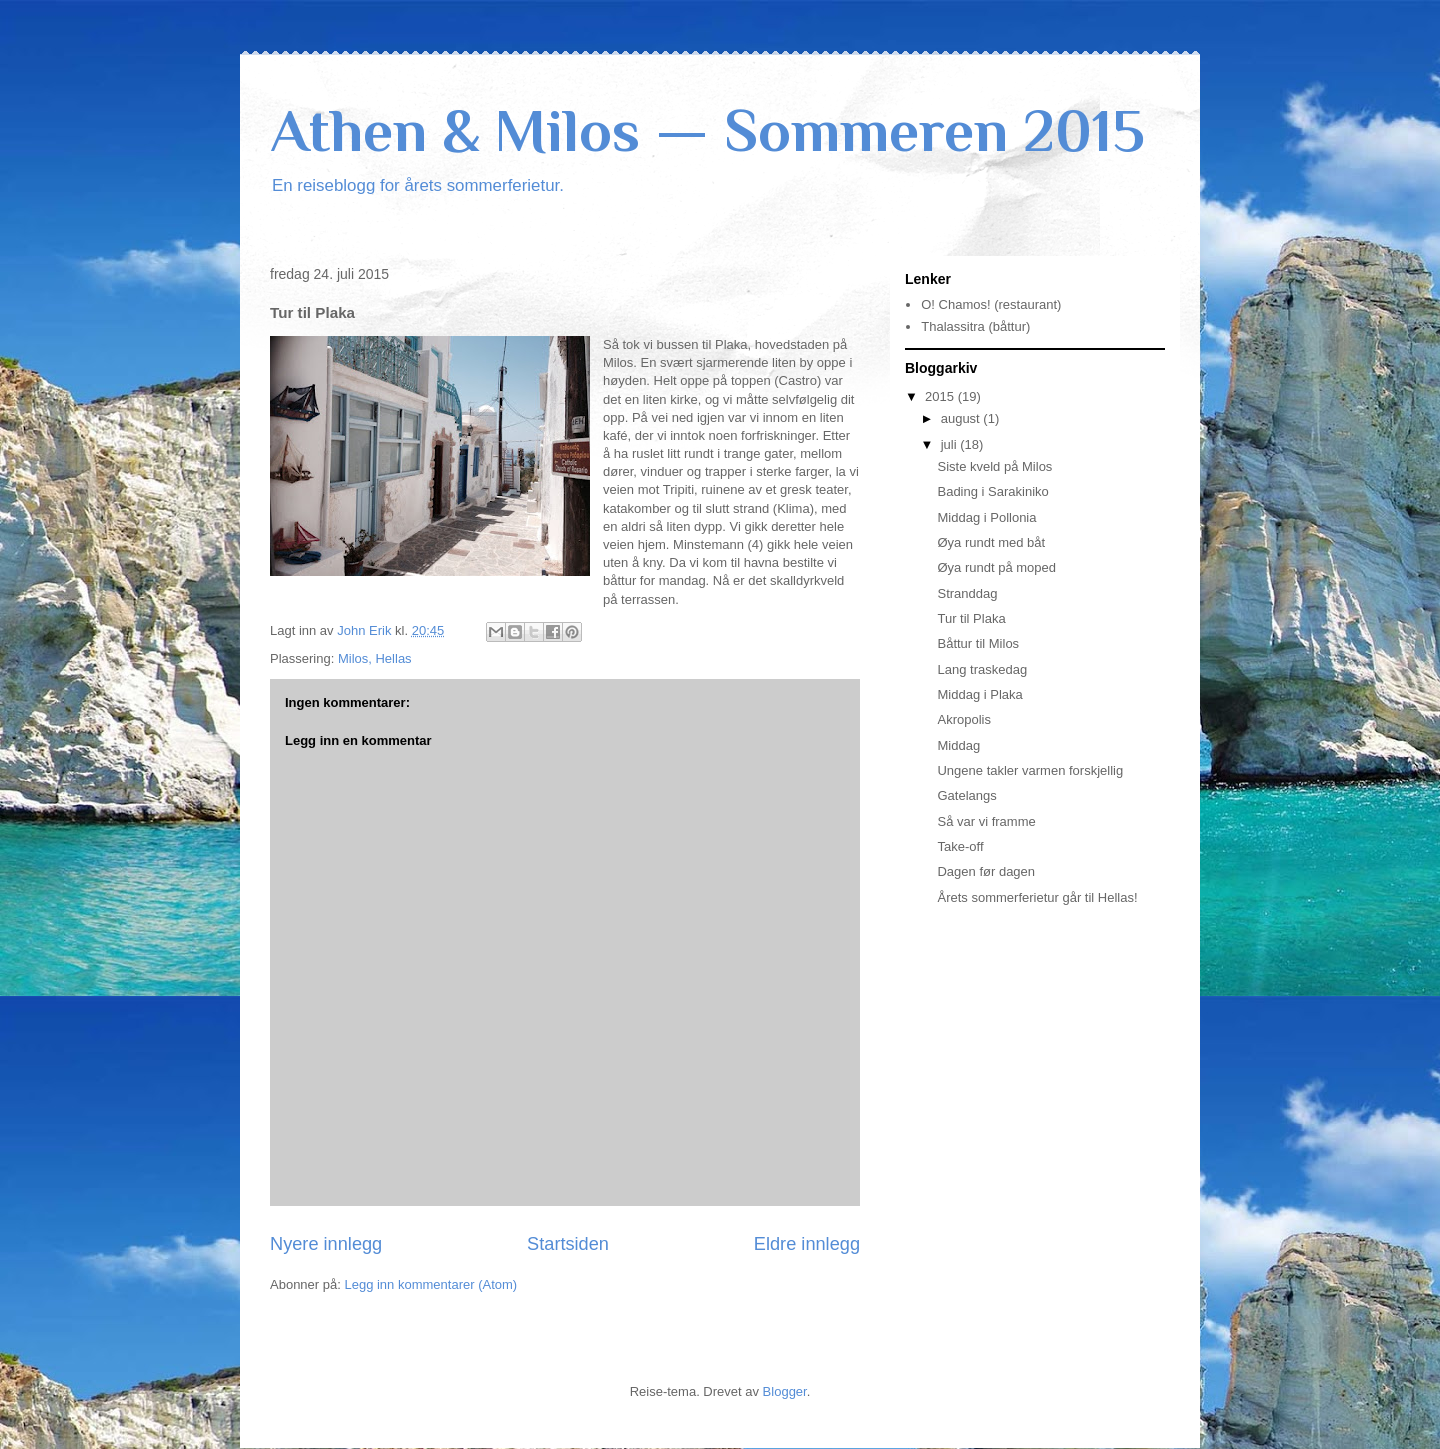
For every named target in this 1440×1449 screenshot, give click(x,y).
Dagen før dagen (986, 871)
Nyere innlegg (326, 1244)
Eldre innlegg (807, 1244)
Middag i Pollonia (986, 517)
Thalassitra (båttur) (975, 326)
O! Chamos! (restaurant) (991, 304)
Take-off (960, 846)
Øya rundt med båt (991, 542)
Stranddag (967, 593)
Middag (958, 745)
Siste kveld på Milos (994, 466)
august (962, 418)
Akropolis (963, 719)
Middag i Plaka (979, 694)
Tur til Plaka (971, 618)
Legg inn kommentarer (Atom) (430, 1284)
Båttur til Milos (978, 643)
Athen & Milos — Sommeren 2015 (707, 130)
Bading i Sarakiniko (992, 491)
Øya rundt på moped (996, 567)
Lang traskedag (982, 669)
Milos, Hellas (375, 658)
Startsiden (568, 1244)
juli (951, 444)
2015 (941, 396)
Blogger (785, 1391)
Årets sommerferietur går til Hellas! (1037, 897)
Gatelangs (966, 795)
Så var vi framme (986, 821)
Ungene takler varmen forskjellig (1030, 770)
